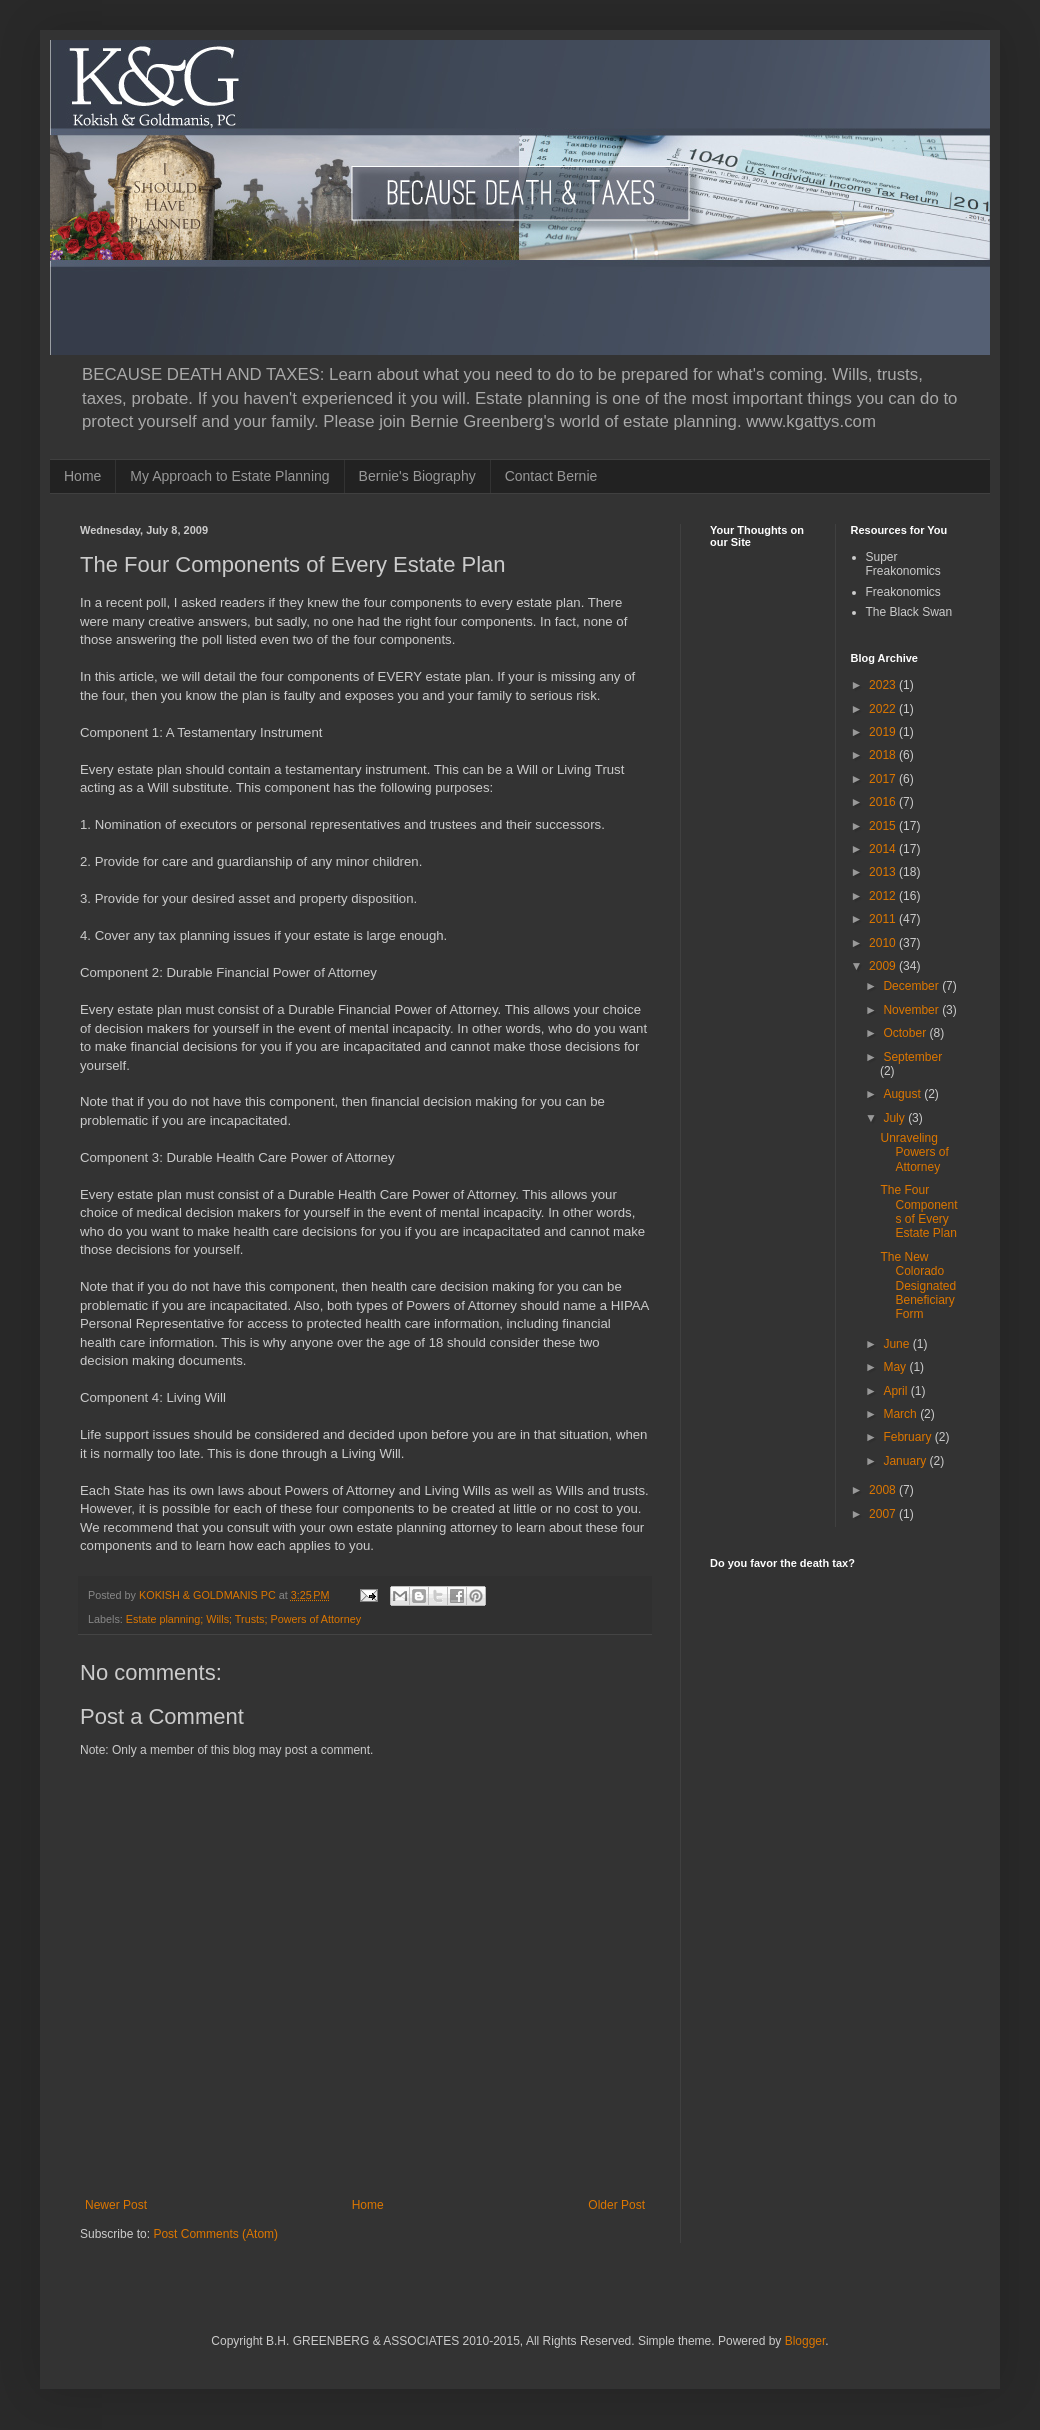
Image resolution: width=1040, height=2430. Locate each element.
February (908, 1437)
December (912, 986)
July (895, 1118)
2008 (884, 1490)
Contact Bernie (551, 476)
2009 (884, 966)
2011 (884, 919)
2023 (884, 685)
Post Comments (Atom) (215, 2234)
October (906, 1033)
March (901, 1414)
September (912, 1057)
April (896, 1391)
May (896, 1367)
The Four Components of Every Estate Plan (918, 1211)
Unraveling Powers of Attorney (914, 1152)
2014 (884, 849)
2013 (884, 872)
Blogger (805, 2341)
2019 (884, 732)
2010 (884, 943)
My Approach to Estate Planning (229, 476)
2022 (884, 709)
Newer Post (116, 2205)
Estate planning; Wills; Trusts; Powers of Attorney (243, 1619)
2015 (884, 826)
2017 (884, 779)
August (903, 1094)
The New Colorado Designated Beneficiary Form (918, 1286)
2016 (884, 802)
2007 (884, 1514)
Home (82, 476)
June (897, 1344)
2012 (884, 896)
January (906, 1461)
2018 (884, 755)
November (912, 1010)
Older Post (616, 2205)
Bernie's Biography (417, 476)
